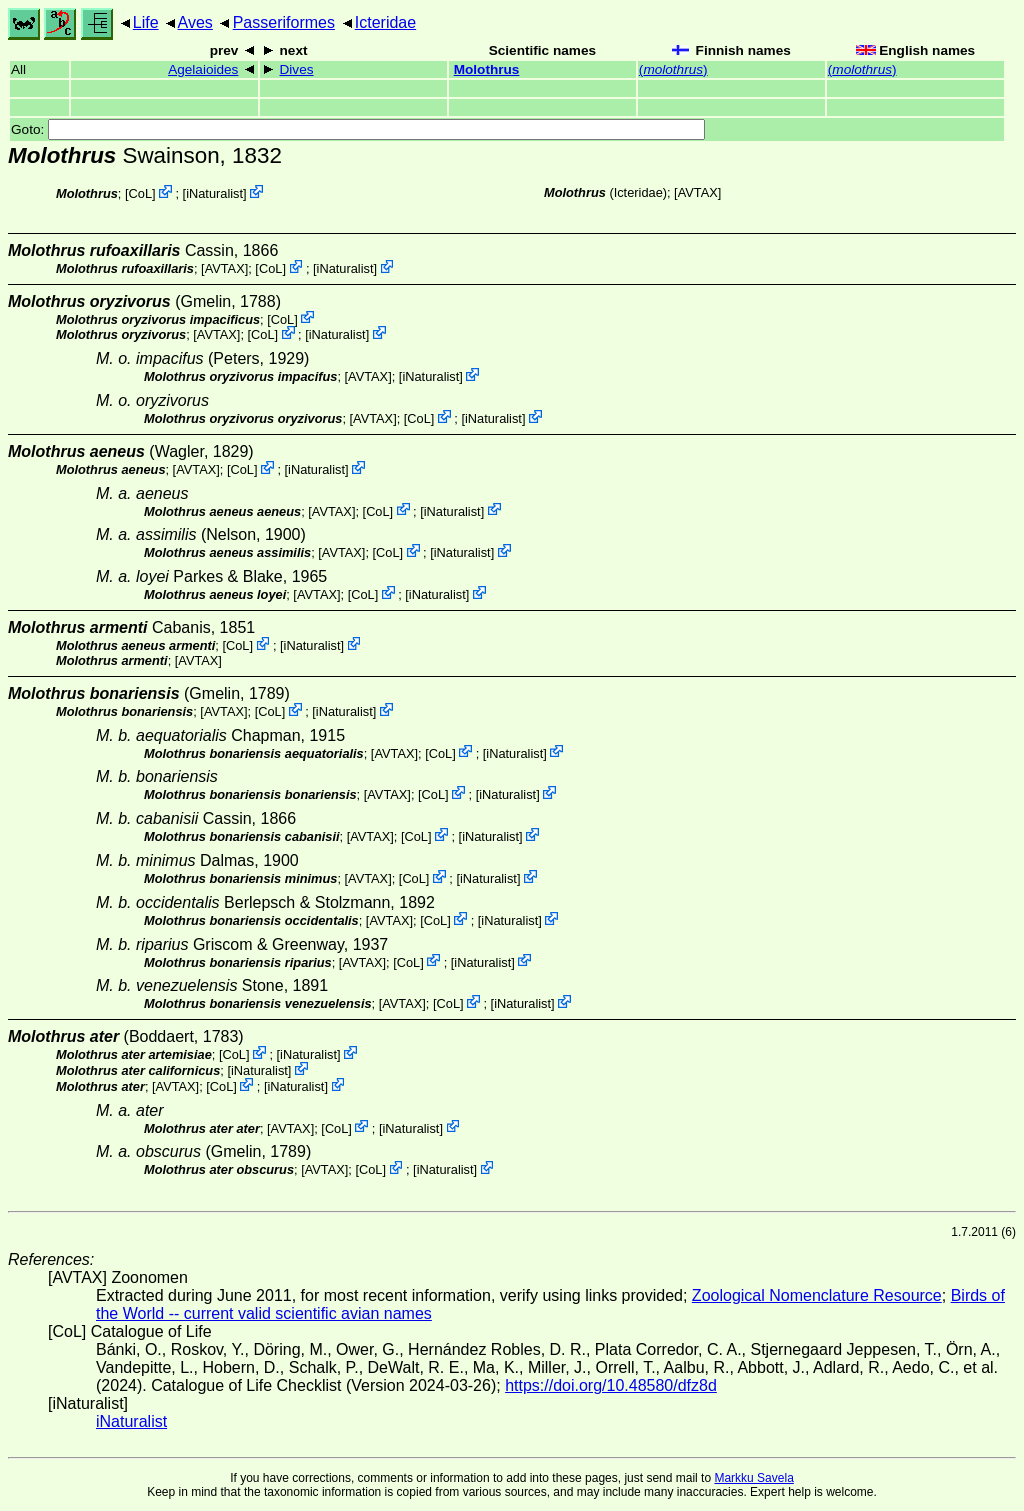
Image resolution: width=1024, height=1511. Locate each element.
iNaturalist (214, 193)
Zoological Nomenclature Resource (817, 1295)
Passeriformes (284, 22)
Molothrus (487, 69)
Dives (297, 69)
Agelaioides (203, 69)
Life (146, 22)
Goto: (358, 129)
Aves (195, 22)
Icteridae (385, 22)
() (673, 69)
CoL (140, 193)
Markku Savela (753, 1478)
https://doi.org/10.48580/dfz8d (611, 1385)
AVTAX (698, 192)
